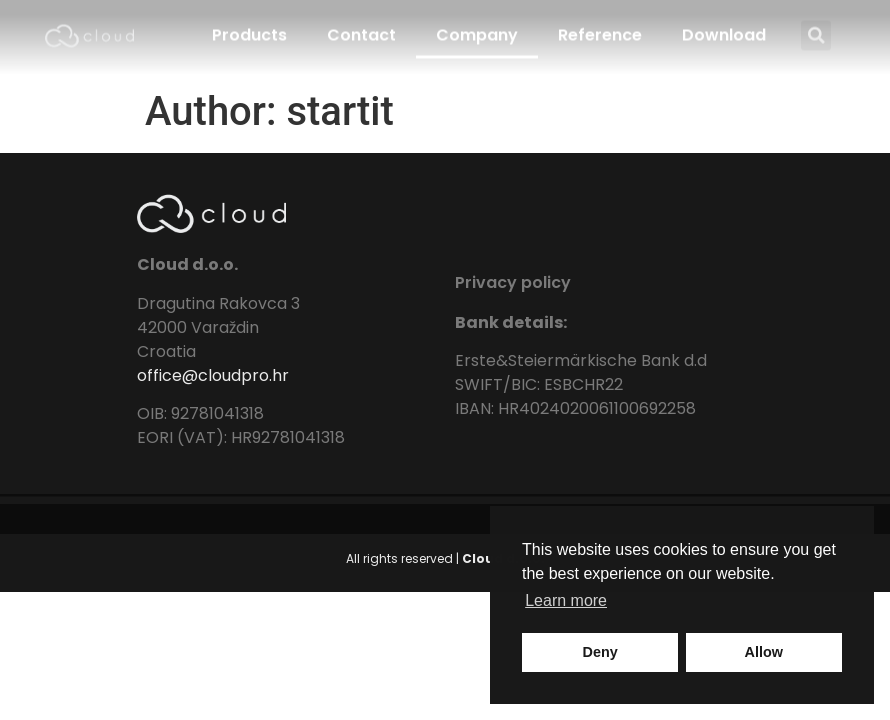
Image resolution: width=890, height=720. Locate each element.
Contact (361, 26)
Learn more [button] (566, 600)
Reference (600, 26)
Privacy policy (513, 282)
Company (477, 26)
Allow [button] (764, 652)
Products (249, 26)
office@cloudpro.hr (213, 375)
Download (724, 26)
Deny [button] (600, 652)
